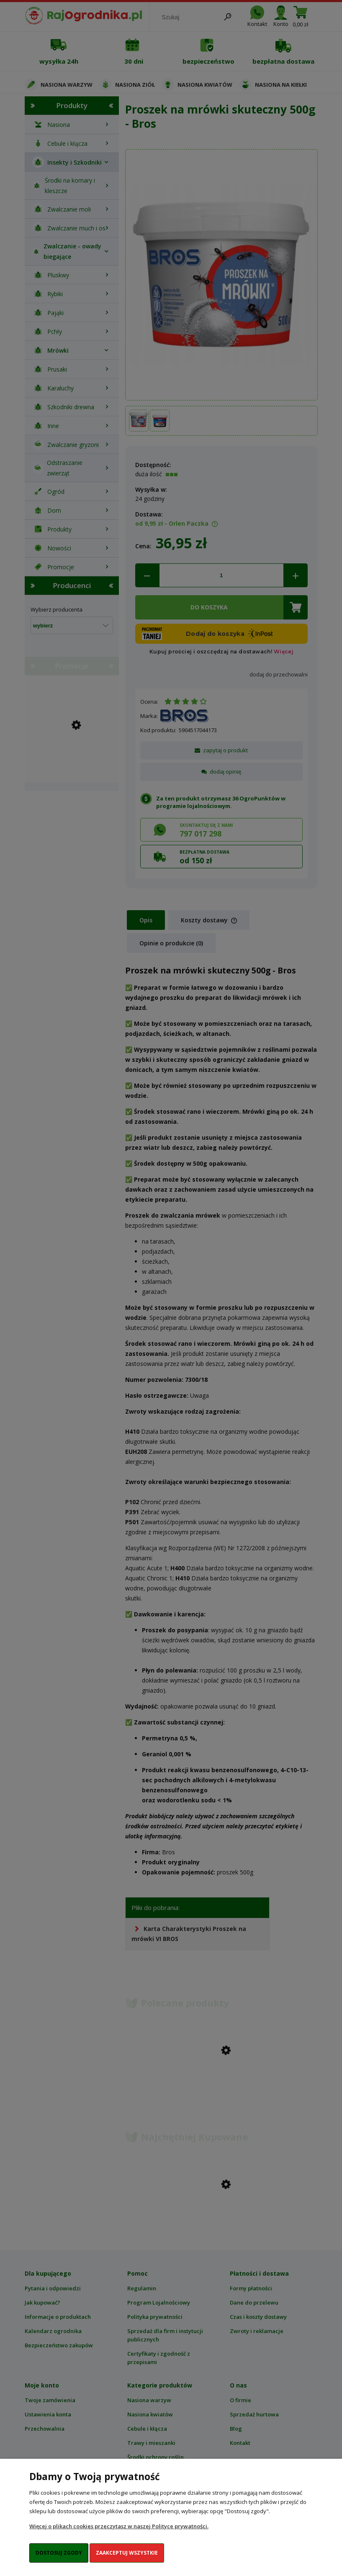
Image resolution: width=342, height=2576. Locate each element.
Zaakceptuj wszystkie (127, 2552)
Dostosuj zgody (59, 2552)
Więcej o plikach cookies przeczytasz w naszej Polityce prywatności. (118, 2526)
